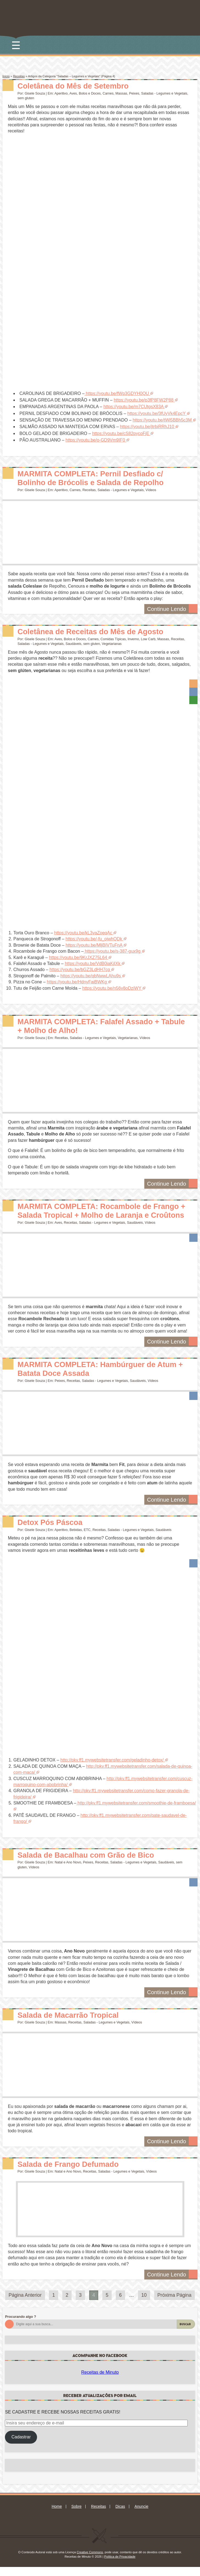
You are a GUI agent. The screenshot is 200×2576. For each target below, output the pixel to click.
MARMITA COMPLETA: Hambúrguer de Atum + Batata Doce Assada (104, 1377)
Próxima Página (174, 2304)
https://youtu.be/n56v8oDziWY (111, 988)
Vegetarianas (112, 644)
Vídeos (151, 490)
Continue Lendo (172, 608)
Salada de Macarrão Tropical (72, 2023)
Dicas (120, 2515)
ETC (87, 1539)
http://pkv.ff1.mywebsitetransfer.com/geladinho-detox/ (112, 1769)
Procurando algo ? (20, 2325)
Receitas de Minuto (100, 2381)
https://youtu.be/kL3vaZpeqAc (83, 932)
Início (6, 76)
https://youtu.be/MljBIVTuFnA (94, 945)
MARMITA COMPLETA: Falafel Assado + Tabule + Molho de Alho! (94, 1026)
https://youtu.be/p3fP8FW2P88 (143, 400)
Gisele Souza (35, 93)
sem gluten (26, 98)
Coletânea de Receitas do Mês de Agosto (97, 631)
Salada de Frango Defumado (72, 2172)
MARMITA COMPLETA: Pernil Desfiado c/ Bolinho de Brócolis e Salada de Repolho (97, 478)
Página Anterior (25, 2304)
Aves (73, 93)
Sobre (76, 2515)
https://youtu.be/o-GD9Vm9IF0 (95, 440)
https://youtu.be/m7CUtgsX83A (133, 406)
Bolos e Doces (90, 93)
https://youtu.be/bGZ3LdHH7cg (79, 969)
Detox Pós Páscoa (53, 1531)
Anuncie (141, 2515)
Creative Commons (90, 2561)
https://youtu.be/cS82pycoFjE (120, 433)
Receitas (19, 76)
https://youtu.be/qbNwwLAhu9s (90, 976)
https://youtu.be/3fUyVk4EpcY (156, 413)
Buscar (185, 2333)
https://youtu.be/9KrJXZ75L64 (78, 957)
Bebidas (76, 1539)
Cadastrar (21, 2446)
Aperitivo (61, 93)
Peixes (134, 93)
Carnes (108, 93)
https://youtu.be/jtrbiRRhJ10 (147, 426)
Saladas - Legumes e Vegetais (164, 93)
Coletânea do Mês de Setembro (78, 85)
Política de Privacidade (120, 2565)
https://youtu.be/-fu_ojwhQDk (94, 939)
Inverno (133, 639)
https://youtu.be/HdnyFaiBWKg (77, 982)
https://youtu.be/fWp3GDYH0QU (116, 393)
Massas (121, 93)
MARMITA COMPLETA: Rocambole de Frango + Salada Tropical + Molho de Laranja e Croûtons (104, 1215)
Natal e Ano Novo (68, 1871)
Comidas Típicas (113, 639)
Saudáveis (73, 644)
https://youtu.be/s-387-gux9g (112, 951)
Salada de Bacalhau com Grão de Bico (91, 1863)
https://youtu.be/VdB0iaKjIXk (92, 963)
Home (57, 2515)
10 (144, 2304)
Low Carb (148, 639)
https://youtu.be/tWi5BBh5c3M (162, 420)
